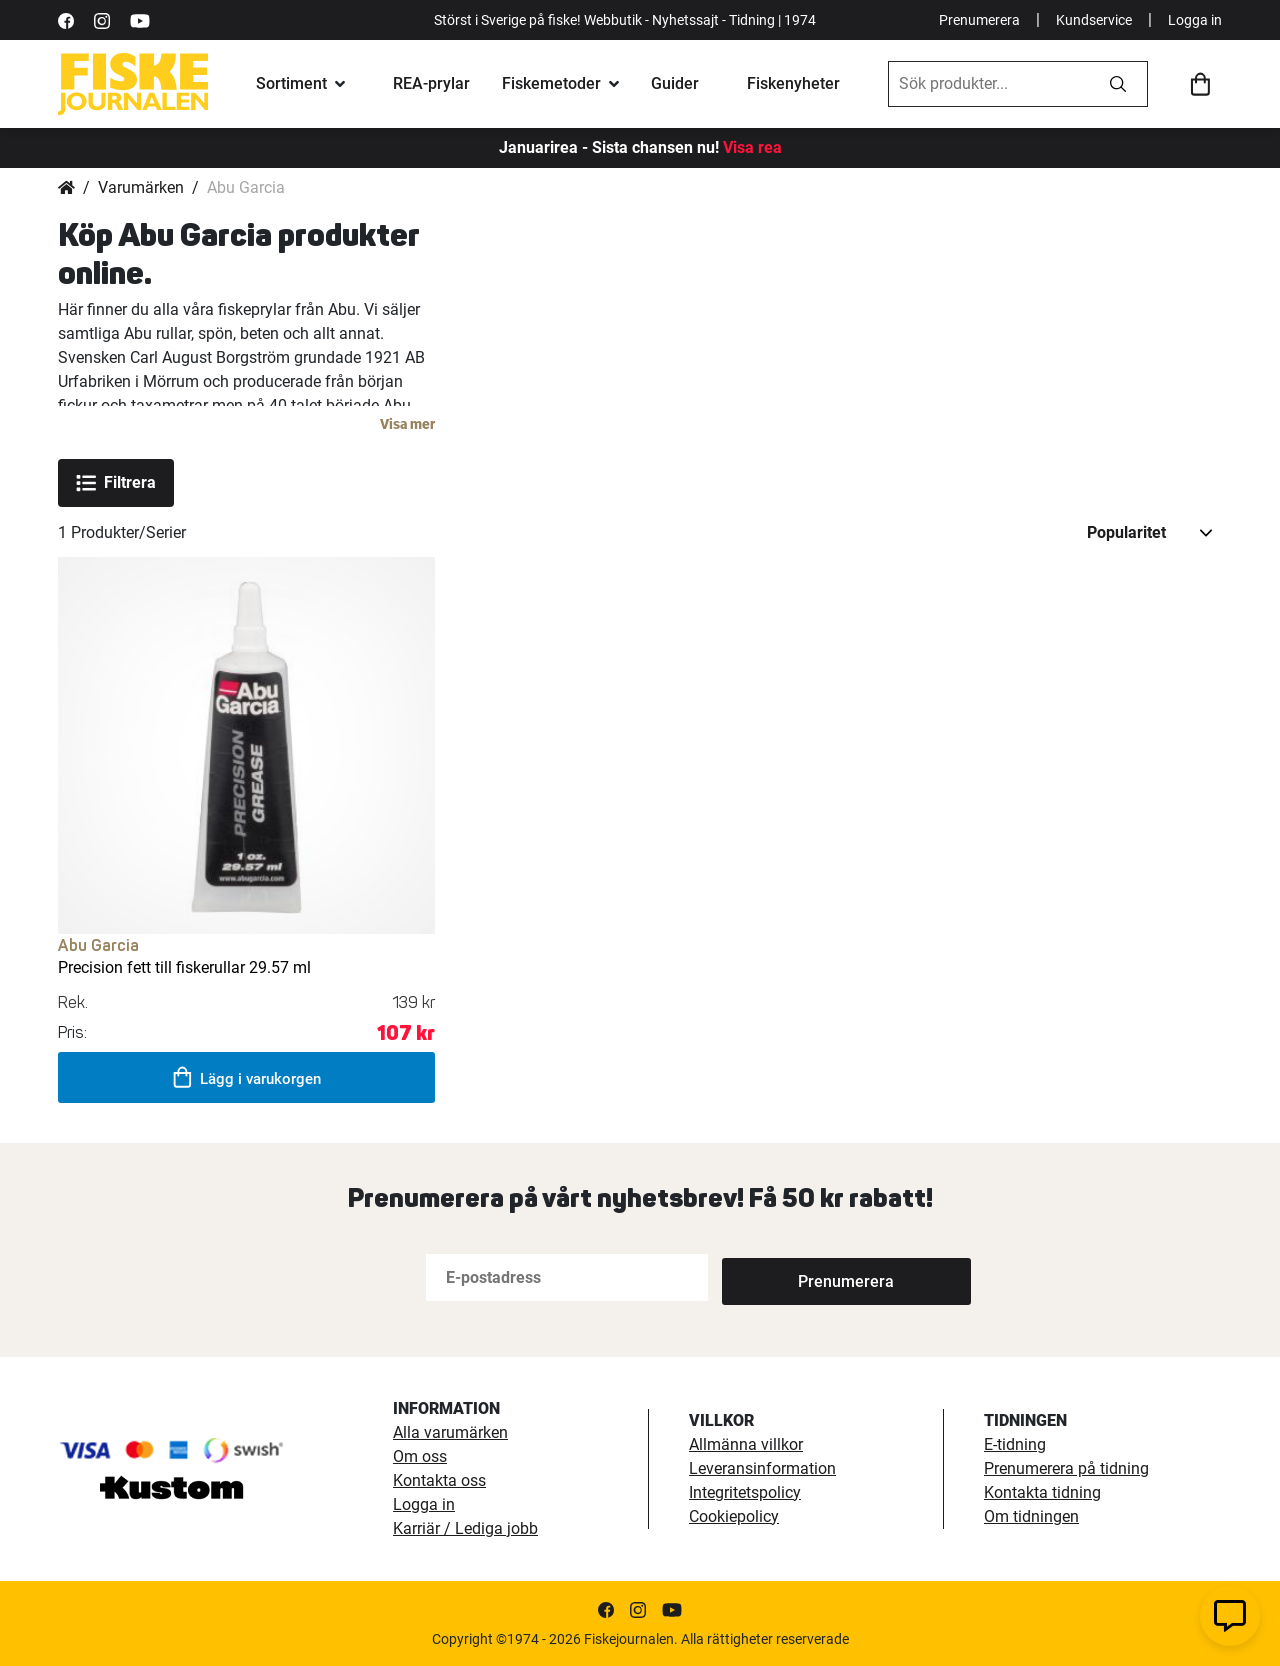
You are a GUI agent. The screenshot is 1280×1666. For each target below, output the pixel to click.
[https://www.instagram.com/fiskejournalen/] (102, 19)
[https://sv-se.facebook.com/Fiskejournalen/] (66, 19)
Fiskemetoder (551, 83)
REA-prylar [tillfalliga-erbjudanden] (431, 83)
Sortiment (291, 83)
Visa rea (752, 147)
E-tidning (1015, 1444)
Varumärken (141, 187)
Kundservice (1094, 20)
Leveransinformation (762, 1468)
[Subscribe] (788, 1277)
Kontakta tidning (1042, 1492)
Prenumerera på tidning (1066, 1468)
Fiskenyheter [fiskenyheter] (793, 83)
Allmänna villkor (746, 1444)
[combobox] (989, 84)
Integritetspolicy (745, 1492)
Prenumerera (979, 20)
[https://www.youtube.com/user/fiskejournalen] (140, 19)
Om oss (420, 1456)
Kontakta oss (439, 1480)
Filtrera (116, 483)
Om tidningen (1031, 1516)
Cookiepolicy (734, 1516)
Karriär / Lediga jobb (465, 1528)
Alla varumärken (450, 1432)
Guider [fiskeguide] (675, 83)
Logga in (1195, 20)
